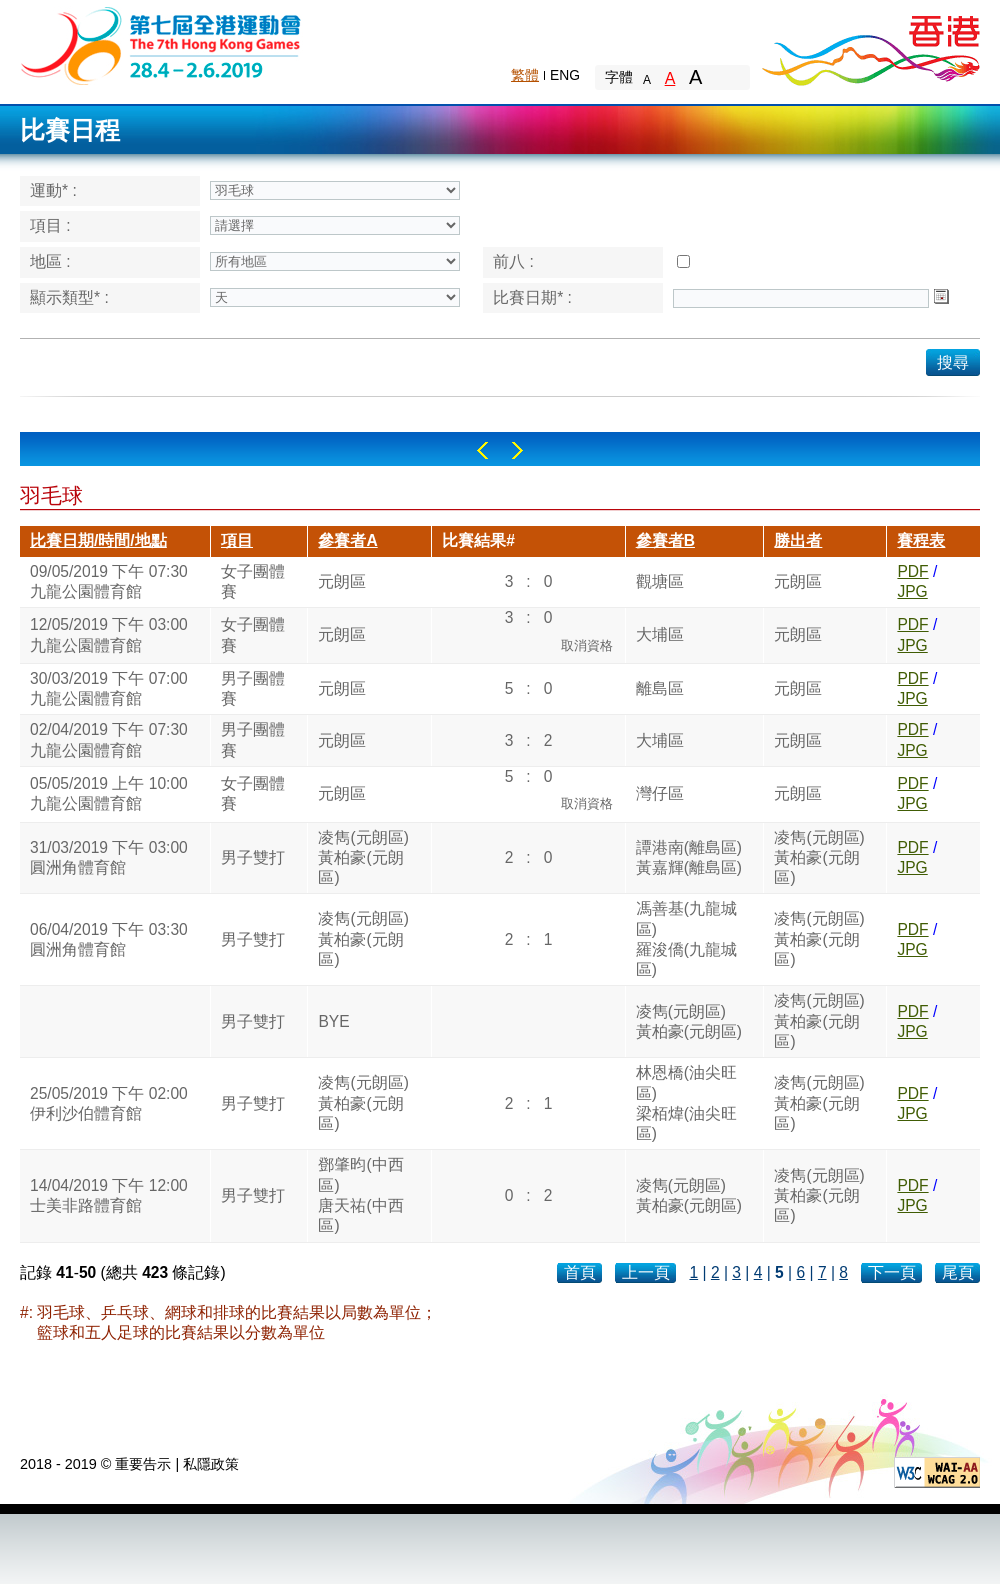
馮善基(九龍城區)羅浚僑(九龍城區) (686, 939)
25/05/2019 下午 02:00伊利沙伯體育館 (109, 1103)
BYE (333, 1021)
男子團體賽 (253, 688)
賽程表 (921, 540)
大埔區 (660, 634)
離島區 (660, 688)
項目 (237, 540)
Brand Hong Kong (870, 45)
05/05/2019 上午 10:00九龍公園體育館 (109, 793)
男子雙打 (253, 857)
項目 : (50, 225)
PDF (912, 571)
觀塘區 (660, 581)
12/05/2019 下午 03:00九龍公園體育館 (109, 634)
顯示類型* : (69, 297)
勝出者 (798, 540)
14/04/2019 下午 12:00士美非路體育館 (109, 1195)
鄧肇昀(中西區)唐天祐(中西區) (360, 1195)
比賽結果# (478, 540)
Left (482, 450)
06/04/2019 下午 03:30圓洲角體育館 (109, 939)
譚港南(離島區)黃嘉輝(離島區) (689, 857)
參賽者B (665, 540)
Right (517, 450)
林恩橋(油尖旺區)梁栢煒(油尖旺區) (686, 1103)
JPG (912, 591)
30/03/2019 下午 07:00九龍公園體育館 (109, 688)
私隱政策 (211, 1464)
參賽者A (347, 540)
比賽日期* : (532, 297)
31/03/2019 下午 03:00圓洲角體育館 (109, 857)
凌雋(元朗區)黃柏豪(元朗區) (363, 858)
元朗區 (342, 581)
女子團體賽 (253, 581)
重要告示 (143, 1464)
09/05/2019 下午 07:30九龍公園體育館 (109, 581)
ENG (565, 75)
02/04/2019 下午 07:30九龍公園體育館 (109, 739)
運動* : (53, 190)
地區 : (50, 261)
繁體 (525, 75)
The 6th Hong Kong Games (161, 44)
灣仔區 (660, 793)
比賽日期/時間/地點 (98, 540)
